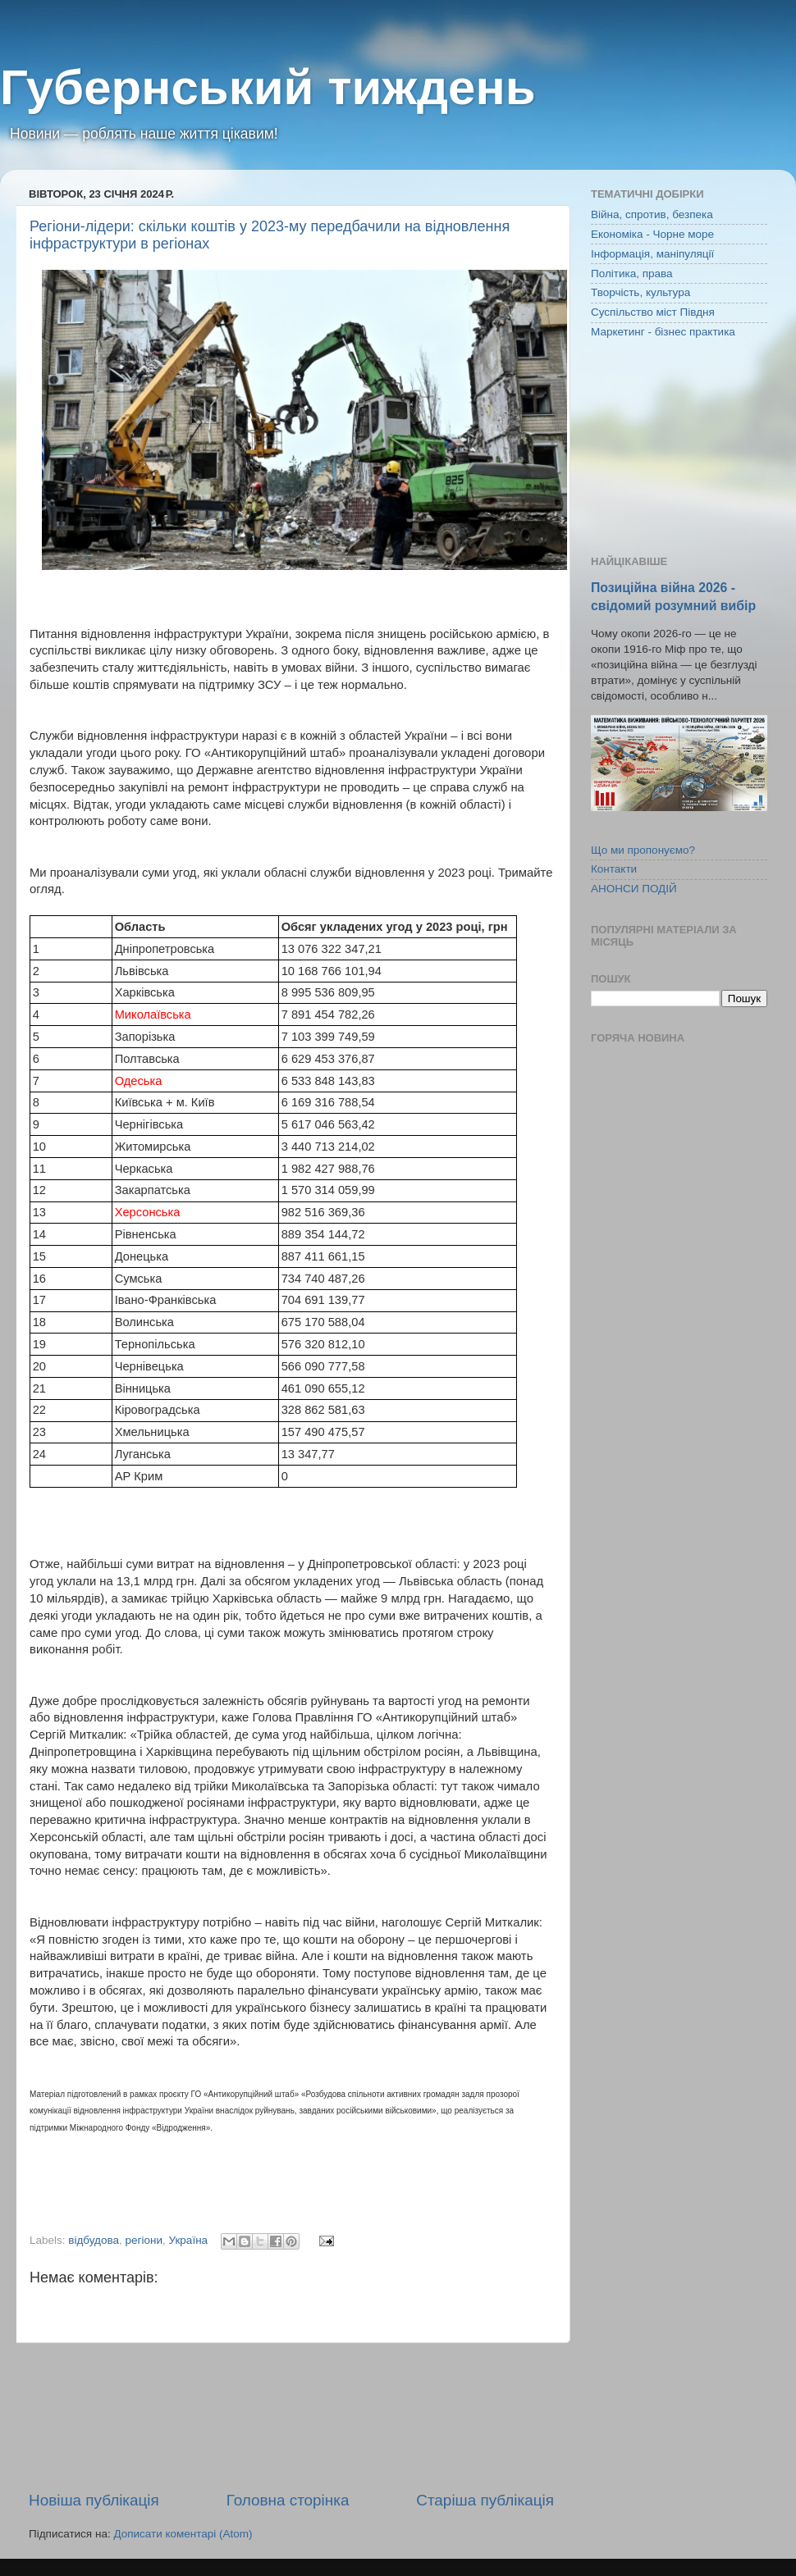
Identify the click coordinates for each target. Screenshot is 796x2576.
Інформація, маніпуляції (652, 254)
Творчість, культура (640, 292)
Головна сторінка (288, 2500)
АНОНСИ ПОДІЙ (634, 888)
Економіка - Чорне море (652, 234)
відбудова (93, 2240)
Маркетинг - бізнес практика (663, 332)
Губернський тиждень (268, 87)
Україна (188, 2240)
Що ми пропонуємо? (643, 850)
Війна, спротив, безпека (652, 214)
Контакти (614, 869)
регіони (144, 2240)
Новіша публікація (94, 2500)
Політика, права (632, 273)
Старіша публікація (485, 2500)
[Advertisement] (291, 2416)
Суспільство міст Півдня (653, 312)
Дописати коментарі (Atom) (182, 2534)
